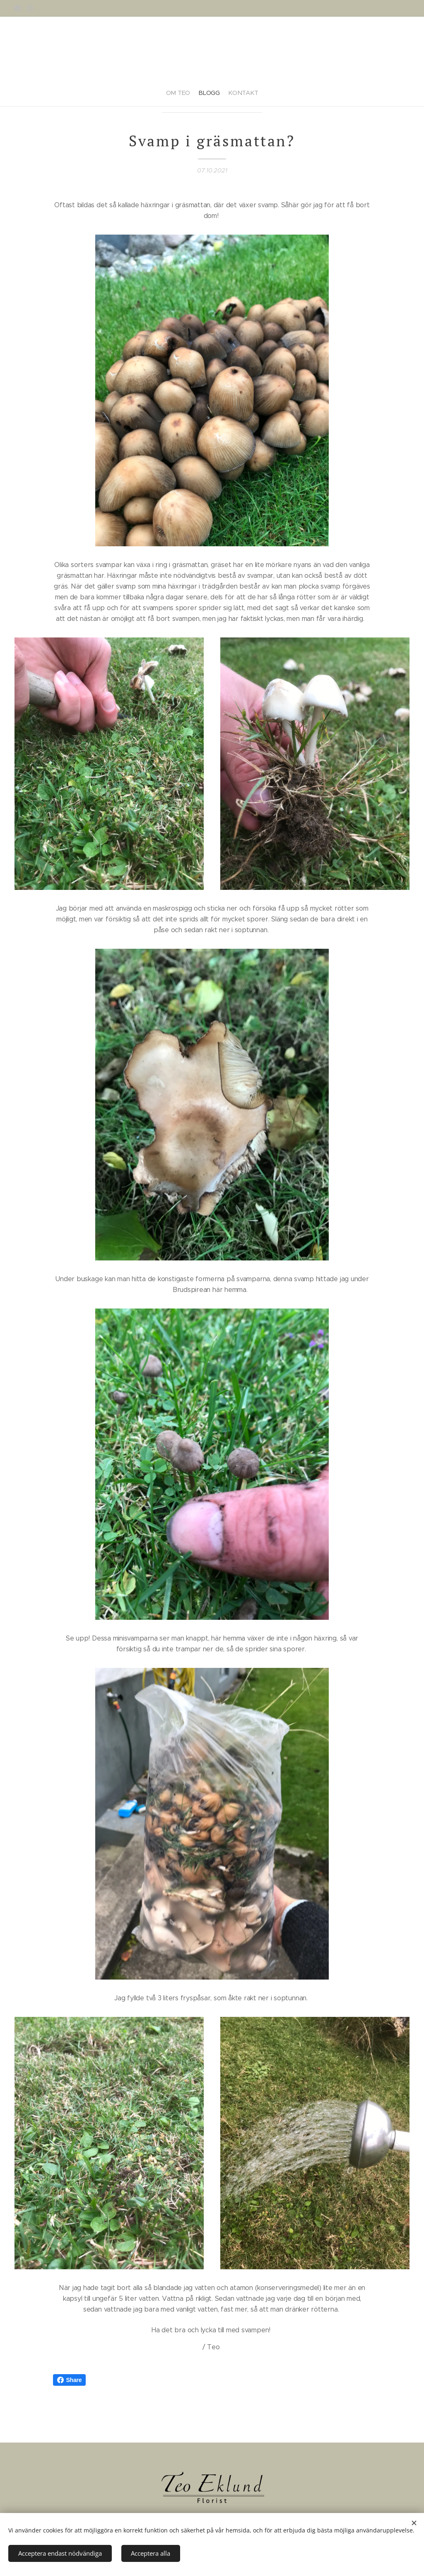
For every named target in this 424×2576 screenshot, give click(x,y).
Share (69, 2380)
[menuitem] (197, 90)
